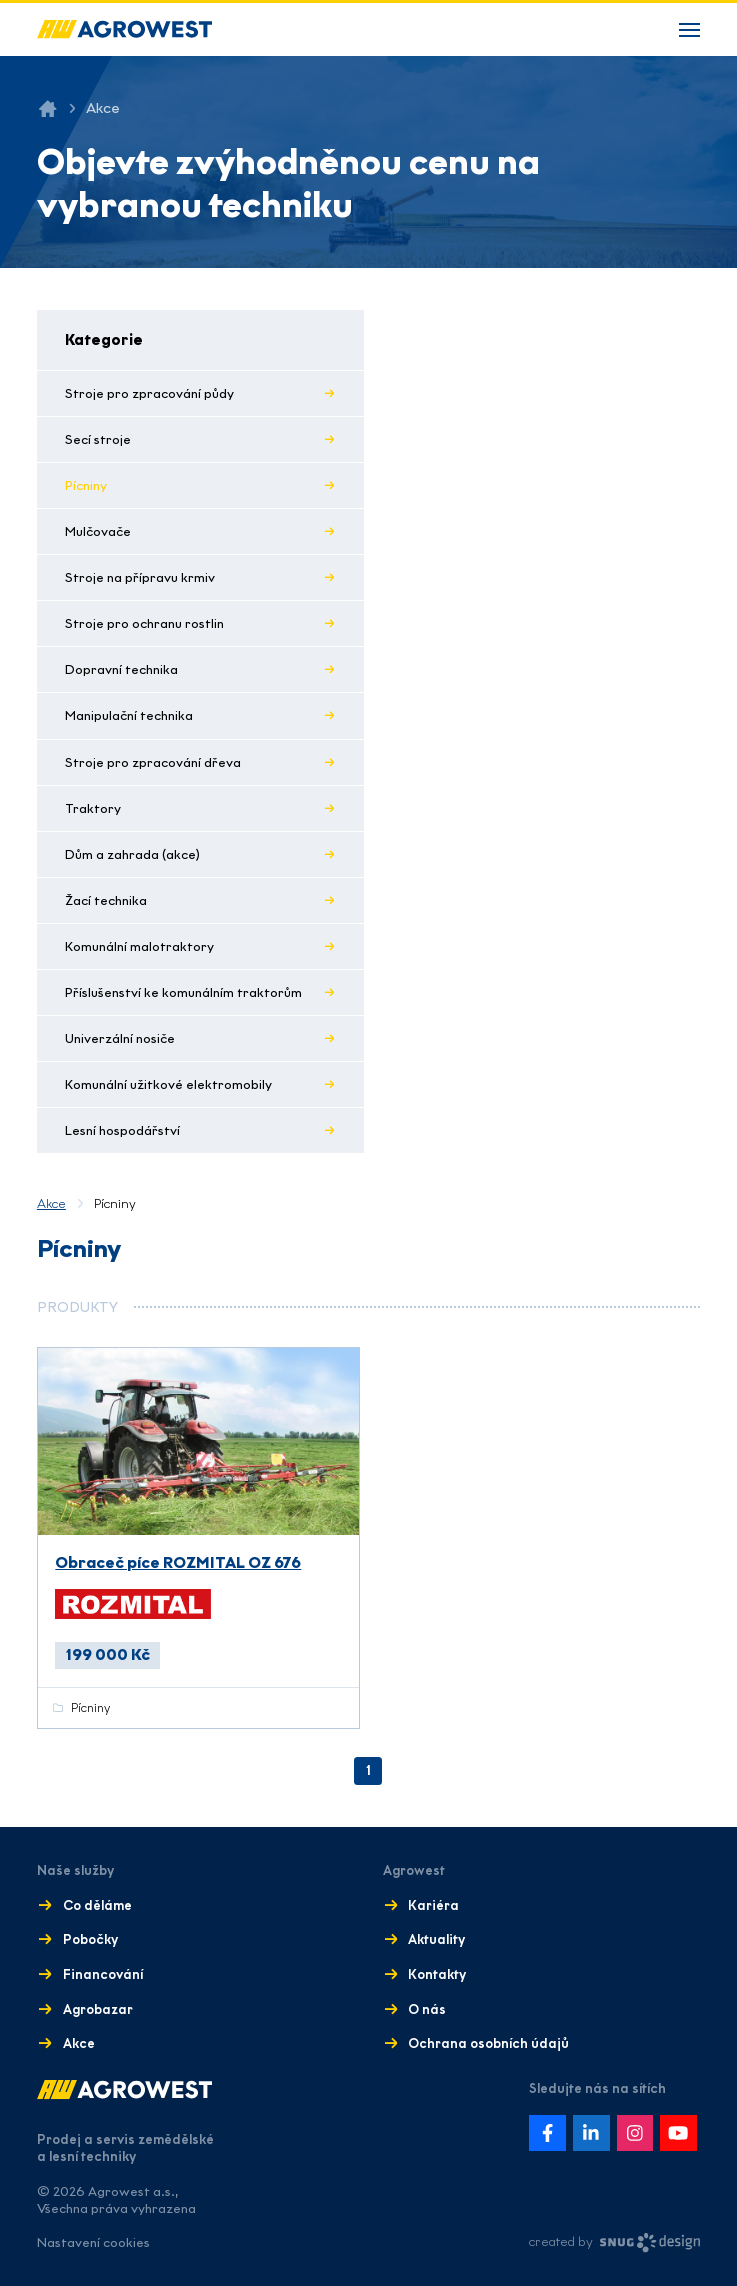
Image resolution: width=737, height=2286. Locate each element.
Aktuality (436, 1939)
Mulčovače (98, 531)
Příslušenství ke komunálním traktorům (183, 992)
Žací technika (106, 900)
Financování (103, 1974)
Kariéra (433, 1905)
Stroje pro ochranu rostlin (144, 623)
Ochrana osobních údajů (488, 2043)
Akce (51, 1203)
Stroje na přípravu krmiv (140, 577)
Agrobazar (98, 2009)
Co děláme (97, 1905)
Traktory (93, 808)
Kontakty (437, 1974)
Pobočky (90, 1939)
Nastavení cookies (93, 2242)
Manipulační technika (129, 715)
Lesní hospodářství (122, 1130)
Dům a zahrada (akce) (132, 854)
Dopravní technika (121, 669)
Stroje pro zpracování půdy (149, 393)
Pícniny (86, 485)
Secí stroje (98, 439)
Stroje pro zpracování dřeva (153, 762)
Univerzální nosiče (120, 1038)
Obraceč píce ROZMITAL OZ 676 (178, 1562)
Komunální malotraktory (139, 946)
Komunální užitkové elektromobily (168, 1084)
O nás (427, 2009)
